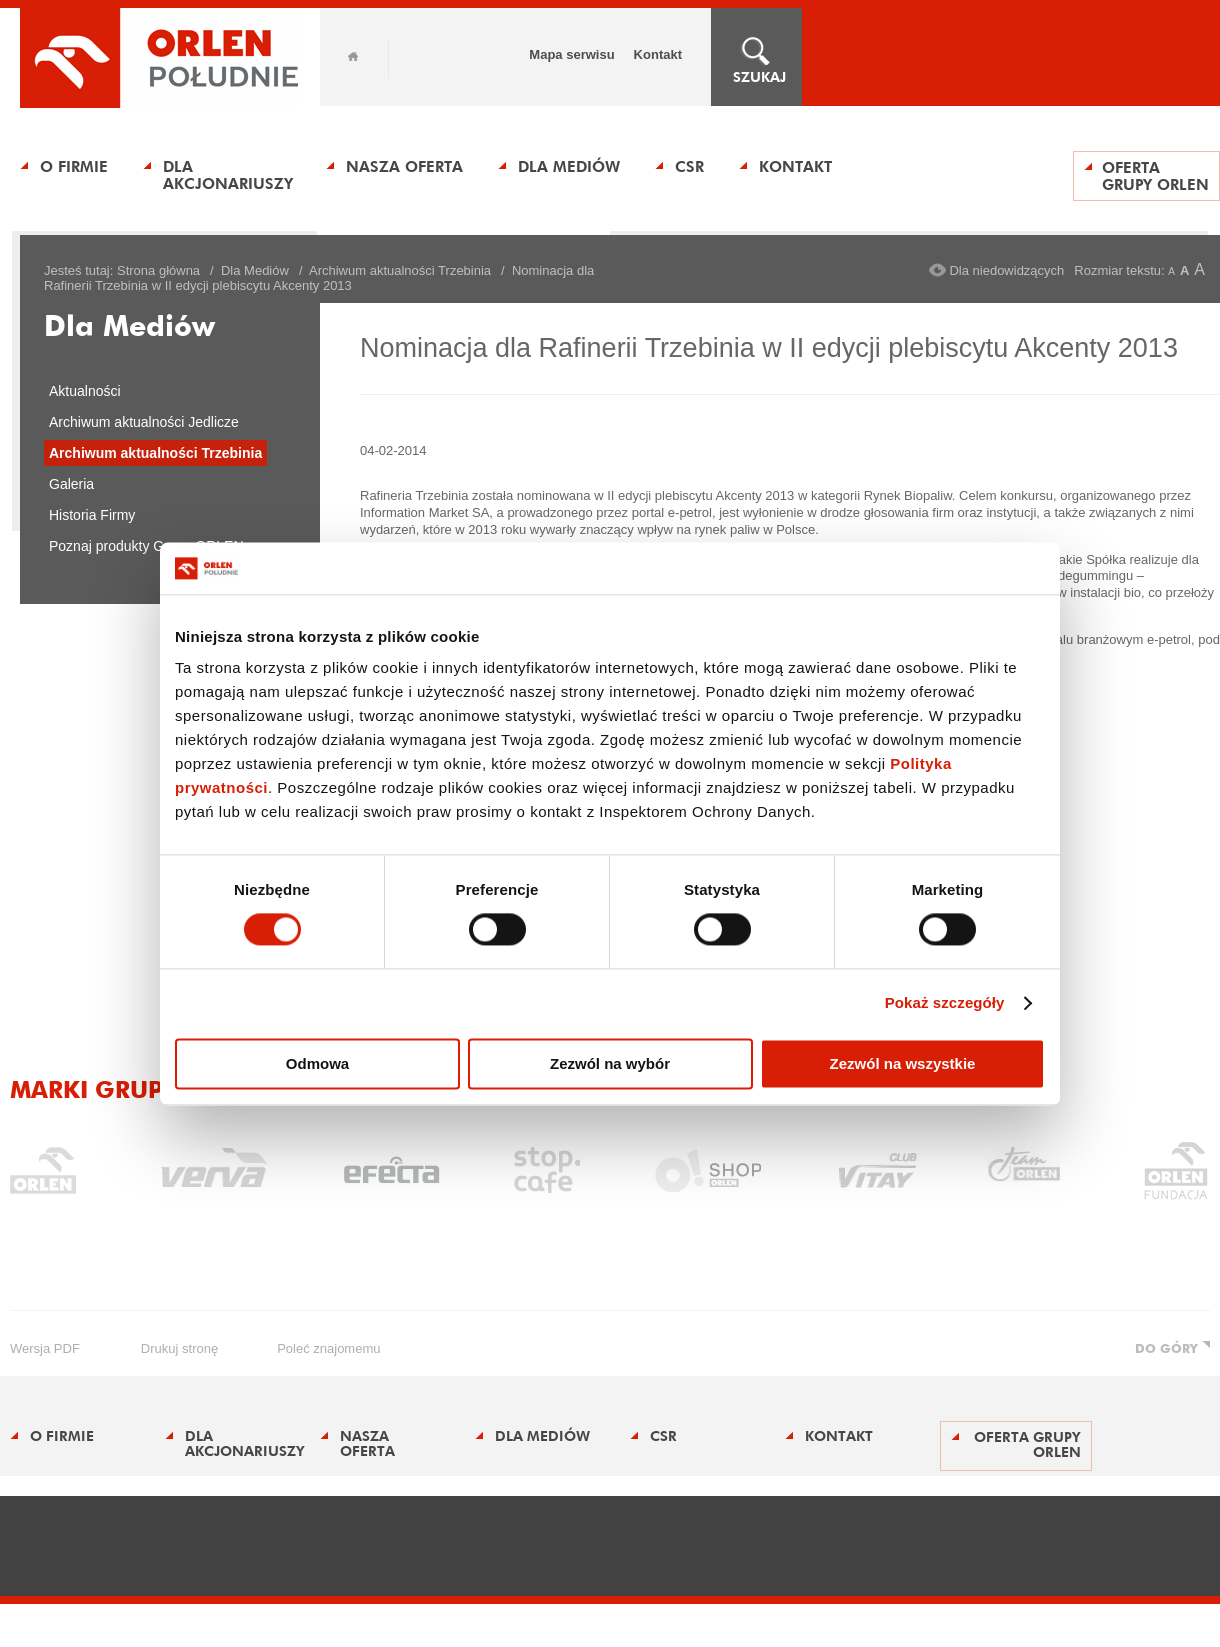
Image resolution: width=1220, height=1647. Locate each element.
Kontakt (658, 54)
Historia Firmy (92, 515)
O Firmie (74, 166)
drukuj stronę (179, 1348)
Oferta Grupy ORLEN (1155, 176)
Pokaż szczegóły (945, 1003)
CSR (689, 166)
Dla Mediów (569, 166)
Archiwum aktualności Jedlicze (144, 422)
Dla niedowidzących (1006, 270)
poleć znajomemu (328, 1348)
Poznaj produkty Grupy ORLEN (146, 546)
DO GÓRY (1166, 1348)
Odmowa (317, 1063)
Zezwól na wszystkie (903, 1063)
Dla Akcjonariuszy (228, 175)
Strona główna (158, 270)
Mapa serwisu (571, 54)
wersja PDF (45, 1348)
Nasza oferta (404, 166)
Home (353, 56)
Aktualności (85, 391)
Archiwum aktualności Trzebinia (400, 270)
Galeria (71, 484)
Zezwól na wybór (610, 1063)
